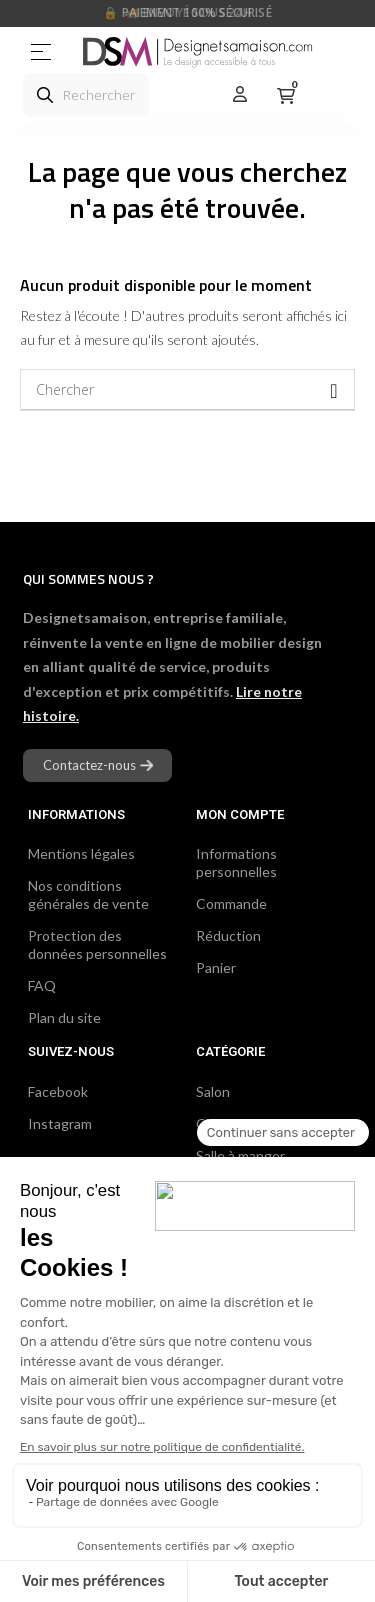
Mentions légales (81, 853)
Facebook (58, 1091)
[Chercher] (187, 390)
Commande (231, 903)
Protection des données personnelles (97, 944)
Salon (213, 1091)
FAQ (42, 985)
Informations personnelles (236, 862)
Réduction (228, 935)
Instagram (60, 1123)
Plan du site (64, 1017)
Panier (216, 967)
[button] (97, 765)
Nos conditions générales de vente (88, 894)
